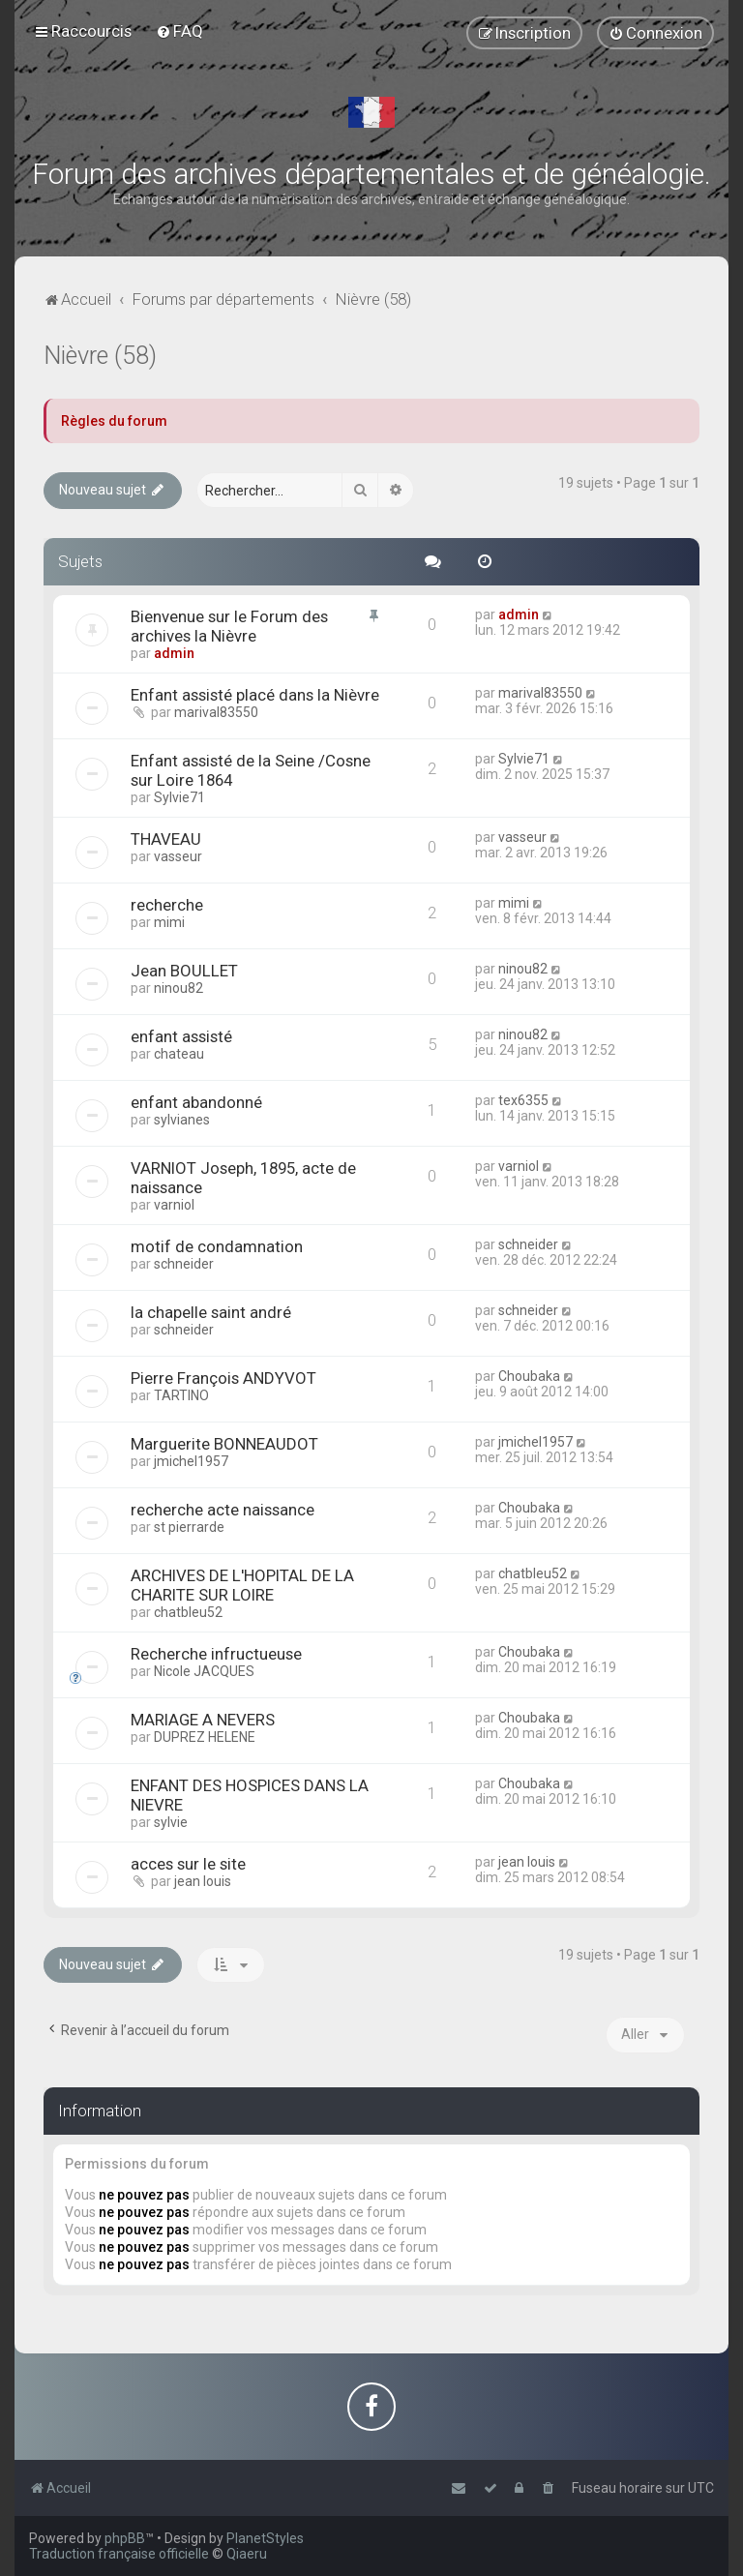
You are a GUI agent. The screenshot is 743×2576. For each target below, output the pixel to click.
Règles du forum (114, 421)
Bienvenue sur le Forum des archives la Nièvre (229, 626)
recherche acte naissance (222, 1509)
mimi (169, 922)
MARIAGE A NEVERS (203, 1719)
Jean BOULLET (184, 970)
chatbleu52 (188, 1612)
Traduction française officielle (119, 2553)
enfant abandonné (196, 1102)
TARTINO (181, 1395)
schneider (184, 1264)
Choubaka (529, 1376)
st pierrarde (189, 1527)
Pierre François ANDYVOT (223, 1378)
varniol (174, 1205)
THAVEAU (166, 839)
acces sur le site (188, 1863)
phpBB (124, 2538)
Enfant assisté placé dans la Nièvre (255, 694)
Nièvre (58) (100, 356)
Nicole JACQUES (204, 1671)
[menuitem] (179, 30)
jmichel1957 (191, 1461)
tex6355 (523, 1100)
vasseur (178, 856)
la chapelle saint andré (211, 1312)
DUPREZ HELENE (204, 1737)
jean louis (202, 1881)
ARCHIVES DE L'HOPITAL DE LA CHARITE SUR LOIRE (242, 1585)
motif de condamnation (217, 1246)
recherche (167, 904)
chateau (179, 1054)
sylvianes (182, 1119)
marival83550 (216, 712)
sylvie (171, 1822)
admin (174, 653)
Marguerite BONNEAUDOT (224, 1443)
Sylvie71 (179, 797)
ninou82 (178, 988)
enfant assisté (181, 1036)
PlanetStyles (265, 2538)
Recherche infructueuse (216, 1653)
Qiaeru (246, 2553)
